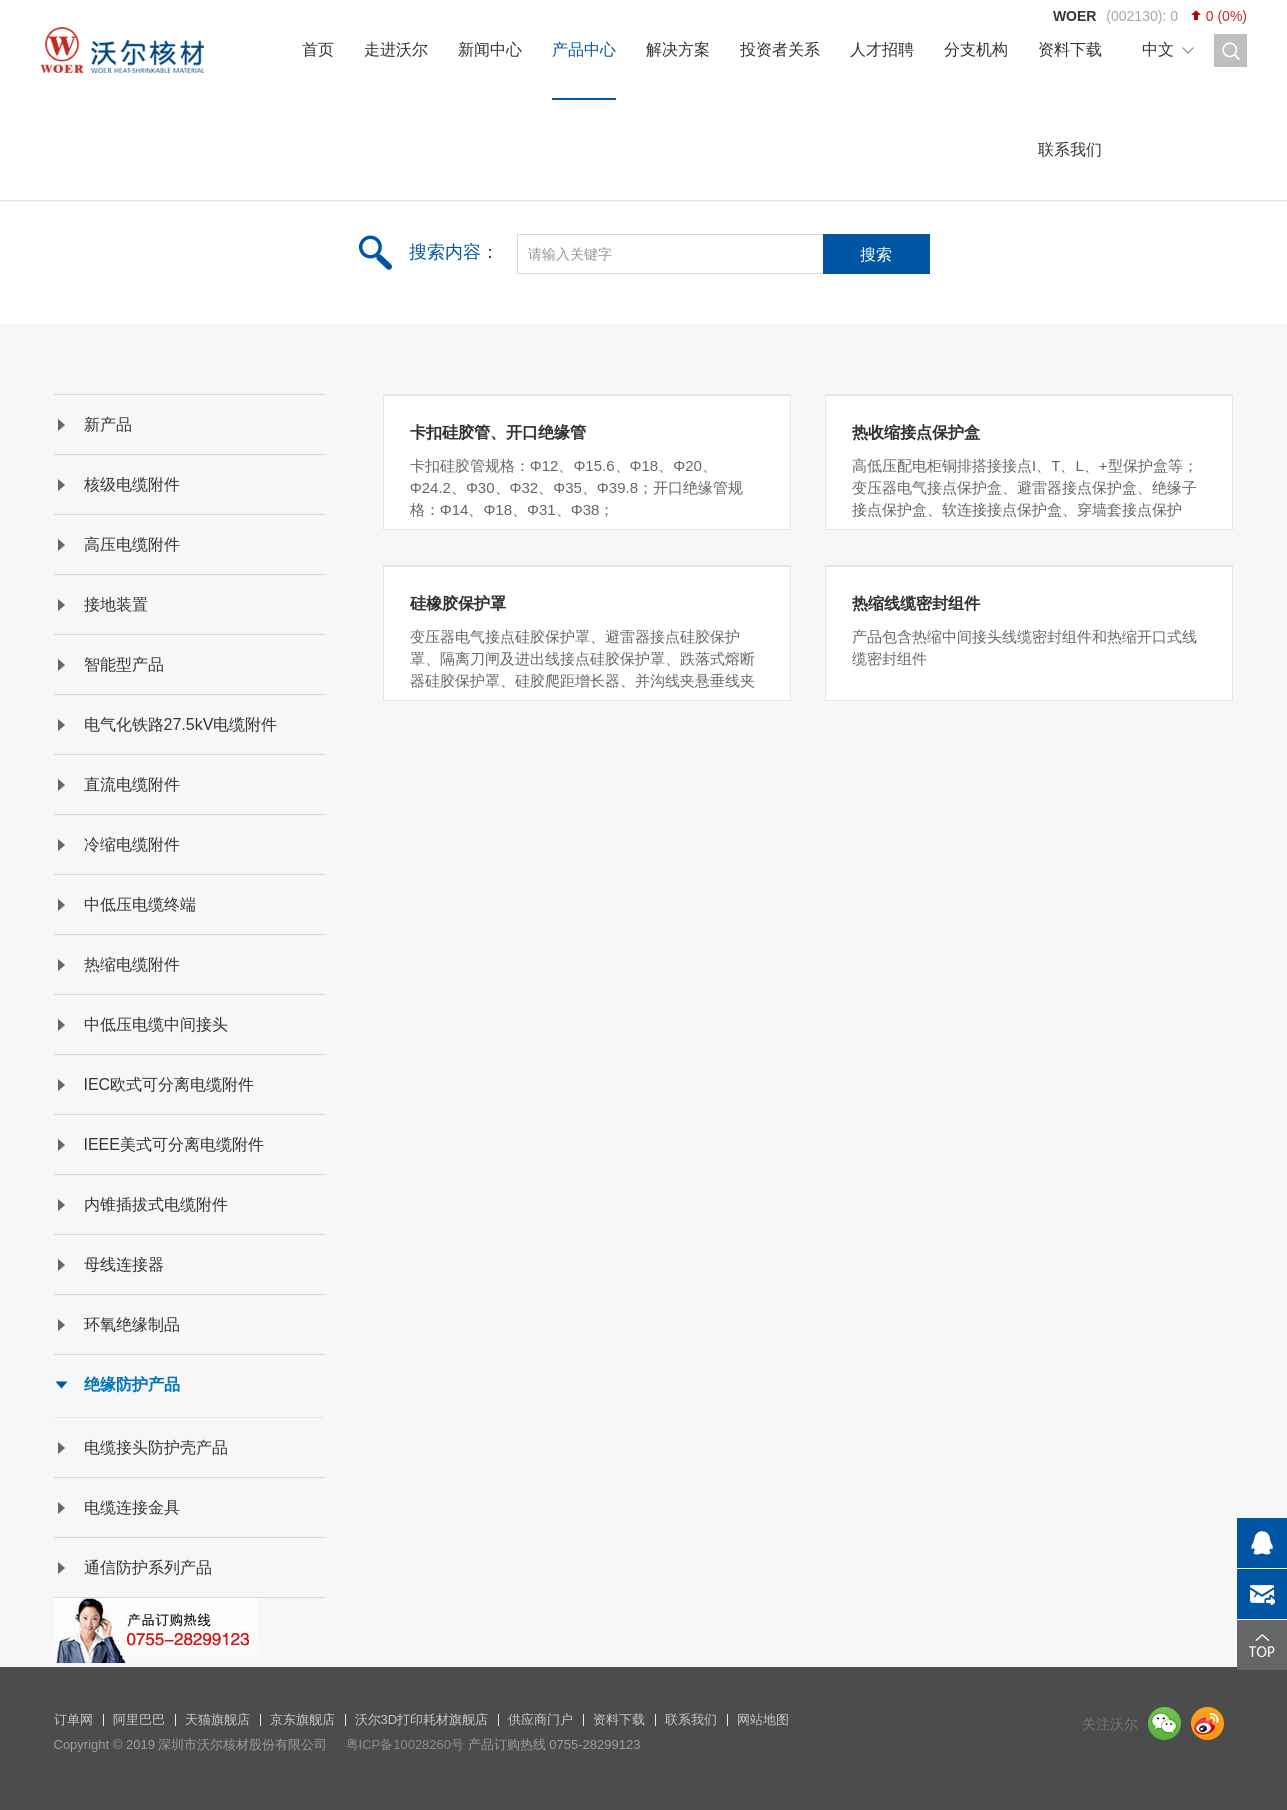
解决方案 (678, 49)
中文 (1158, 49)
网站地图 (763, 1719)
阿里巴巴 (139, 1719)
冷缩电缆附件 (132, 844)
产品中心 (584, 49)
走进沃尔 (396, 49)
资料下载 (1070, 49)
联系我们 (1070, 149)
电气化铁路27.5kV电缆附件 (181, 724)
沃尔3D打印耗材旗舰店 (422, 1719)
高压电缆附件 (132, 544)
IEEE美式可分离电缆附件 (174, 1144)
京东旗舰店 (302, 1719)
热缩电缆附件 (132, 964)
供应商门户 (540, 1719)
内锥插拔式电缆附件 (156, 1204)
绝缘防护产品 (132, 1384)
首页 (318, 49)
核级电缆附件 (132, 484)
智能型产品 (124, 664)
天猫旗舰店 (217, 1719)
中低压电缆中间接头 (156, 1024)
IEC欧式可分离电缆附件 (169, 1084)
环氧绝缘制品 (132, 1324)
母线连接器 (124, 1264)
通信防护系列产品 (148, 1567)
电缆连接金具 (132, 1507)
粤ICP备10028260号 (405, 1744)
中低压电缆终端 (140, 904)
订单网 (73, 1719)
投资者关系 (780, 49)
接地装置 (116, 604)
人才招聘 (882, 49)
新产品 (108, 424)
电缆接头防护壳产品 (156, 1447)
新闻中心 (490, 49)
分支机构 (976, 49)
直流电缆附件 (132, 784)
